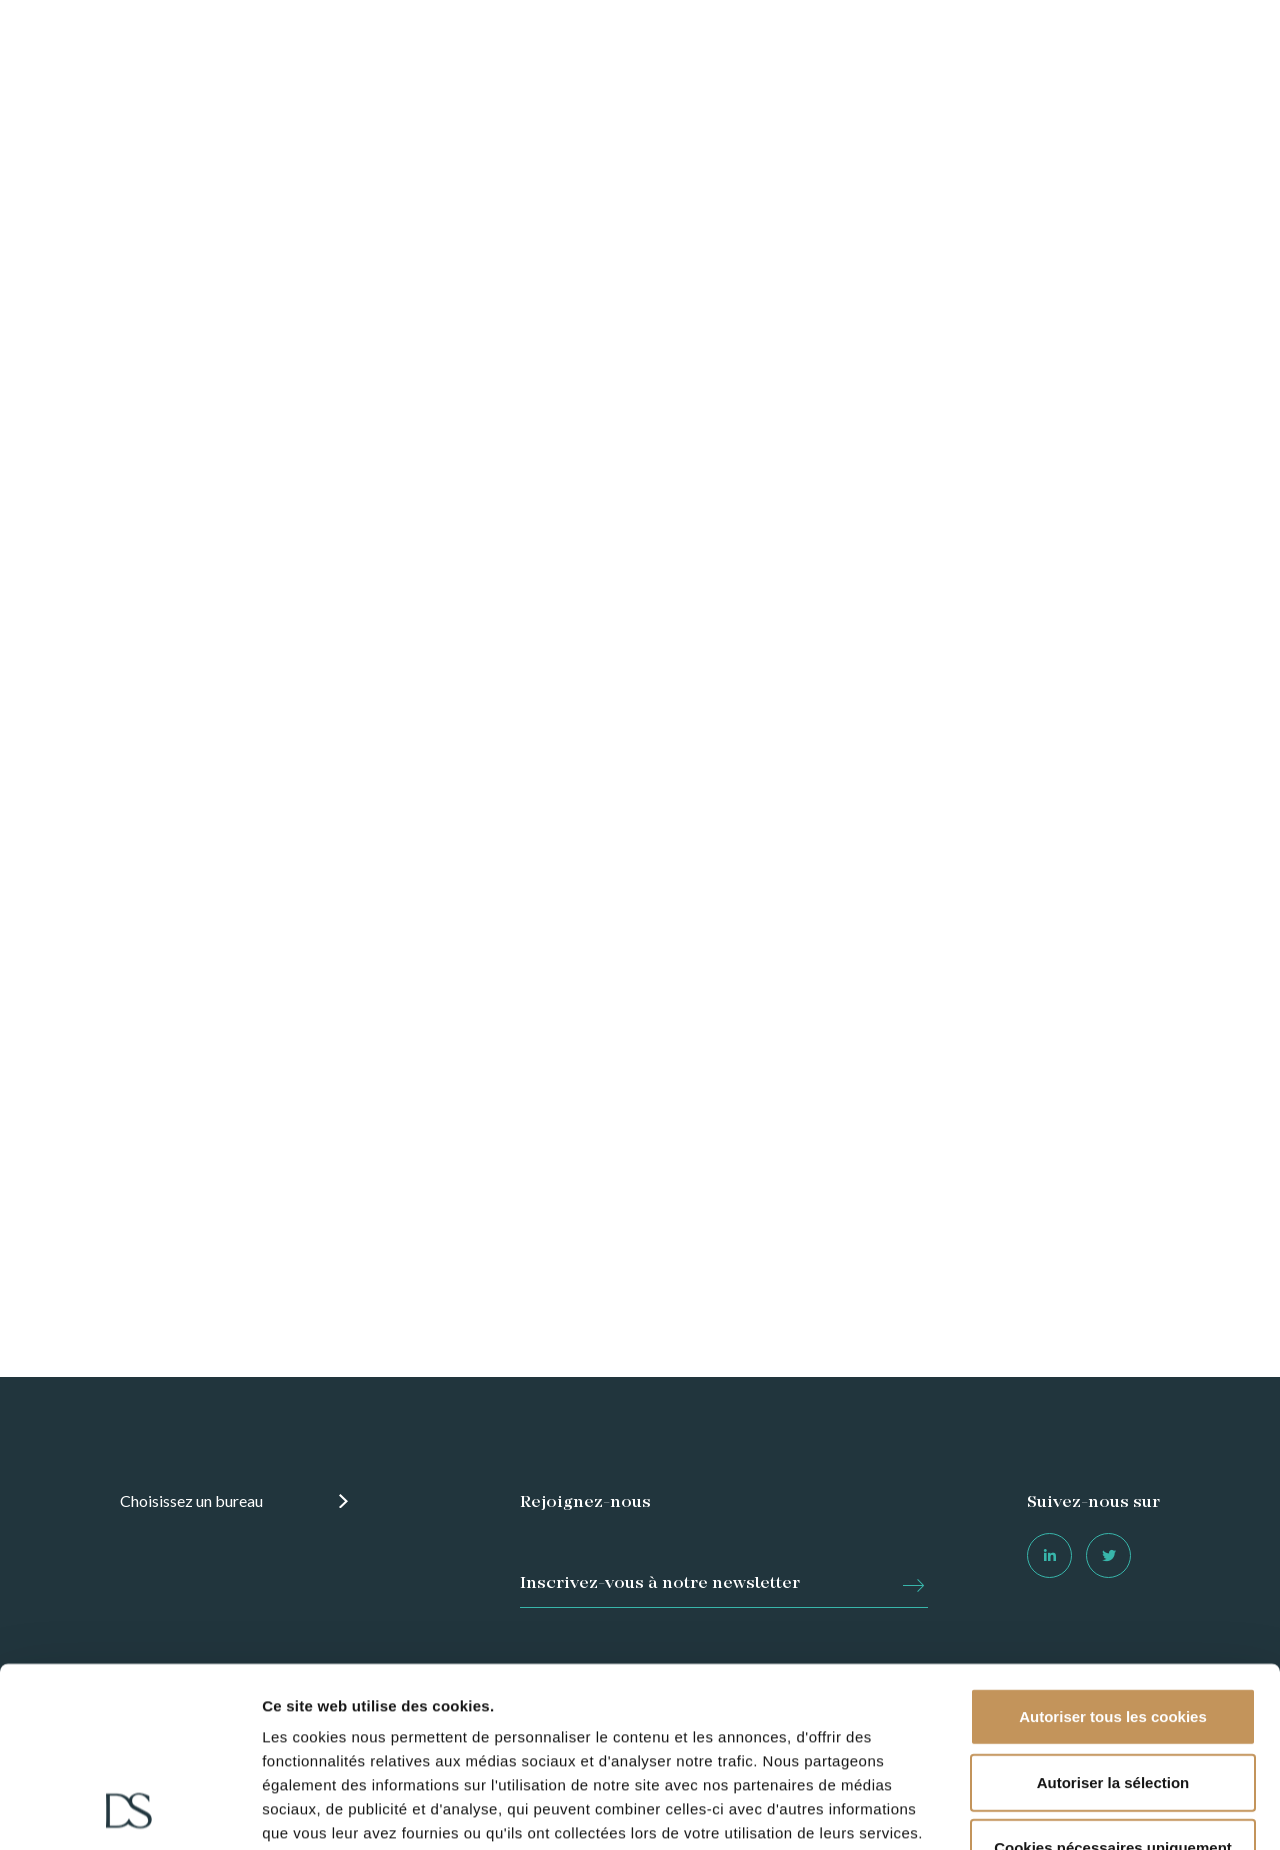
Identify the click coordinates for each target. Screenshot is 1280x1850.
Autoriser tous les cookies (1113, 1548)
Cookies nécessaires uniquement (1113, 1679)
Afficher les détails (851, 1810)
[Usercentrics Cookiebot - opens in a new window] (129, 1811)
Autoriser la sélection (1113, 1613)
